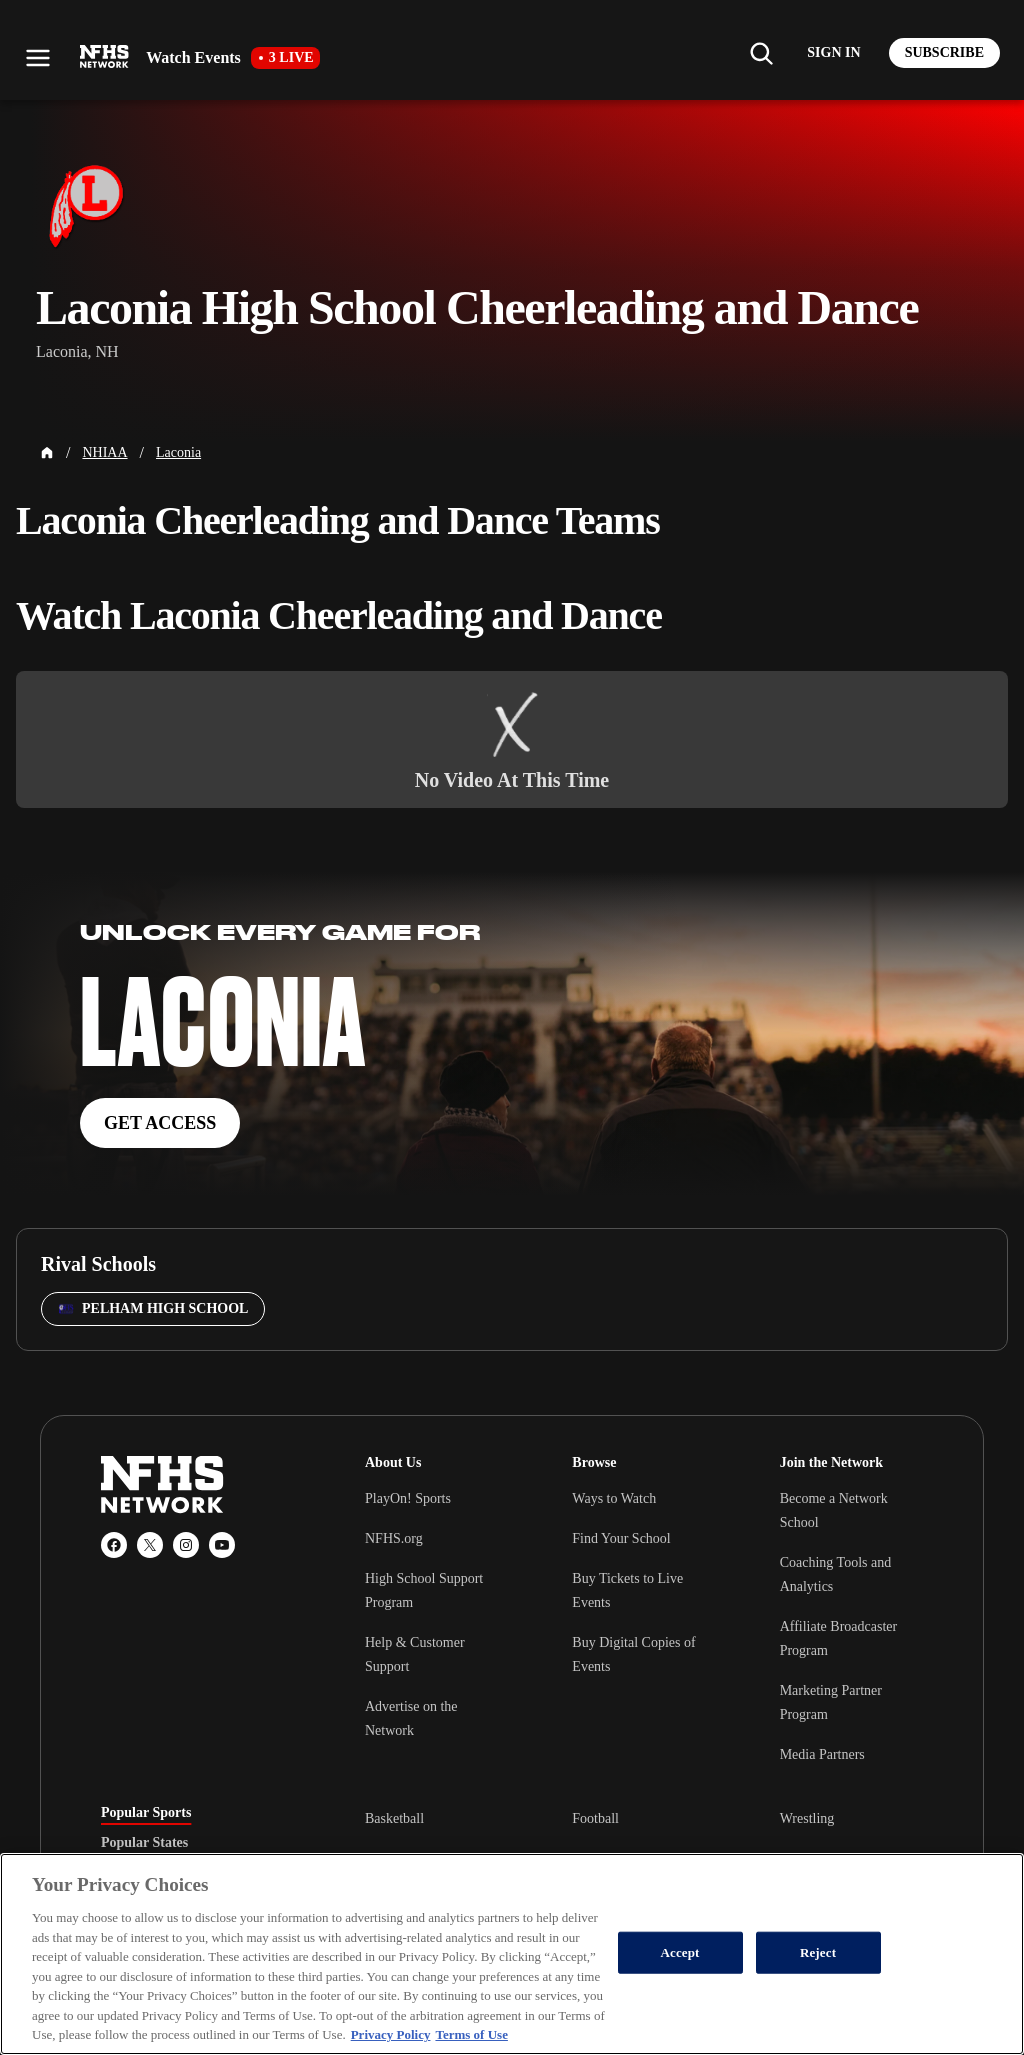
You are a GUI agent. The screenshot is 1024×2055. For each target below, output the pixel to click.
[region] (512, 1954)
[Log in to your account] (833, 53)
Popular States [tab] (144, 1843)
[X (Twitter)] (150, 1545)
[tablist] (201, 1843)
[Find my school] (761, 53)
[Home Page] (47, 453)
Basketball (394, 1818)
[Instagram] (186, 1545)
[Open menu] (38, 58)
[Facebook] (114, 1545)
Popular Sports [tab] (146, 1813)
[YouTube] (222, 1545)
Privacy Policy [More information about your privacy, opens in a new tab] (391, 2034)
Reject (818, 1952)
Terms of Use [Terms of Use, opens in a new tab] (471, 2034)
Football (595, 1818)
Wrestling (807, 1818)
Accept (680, 1952)
